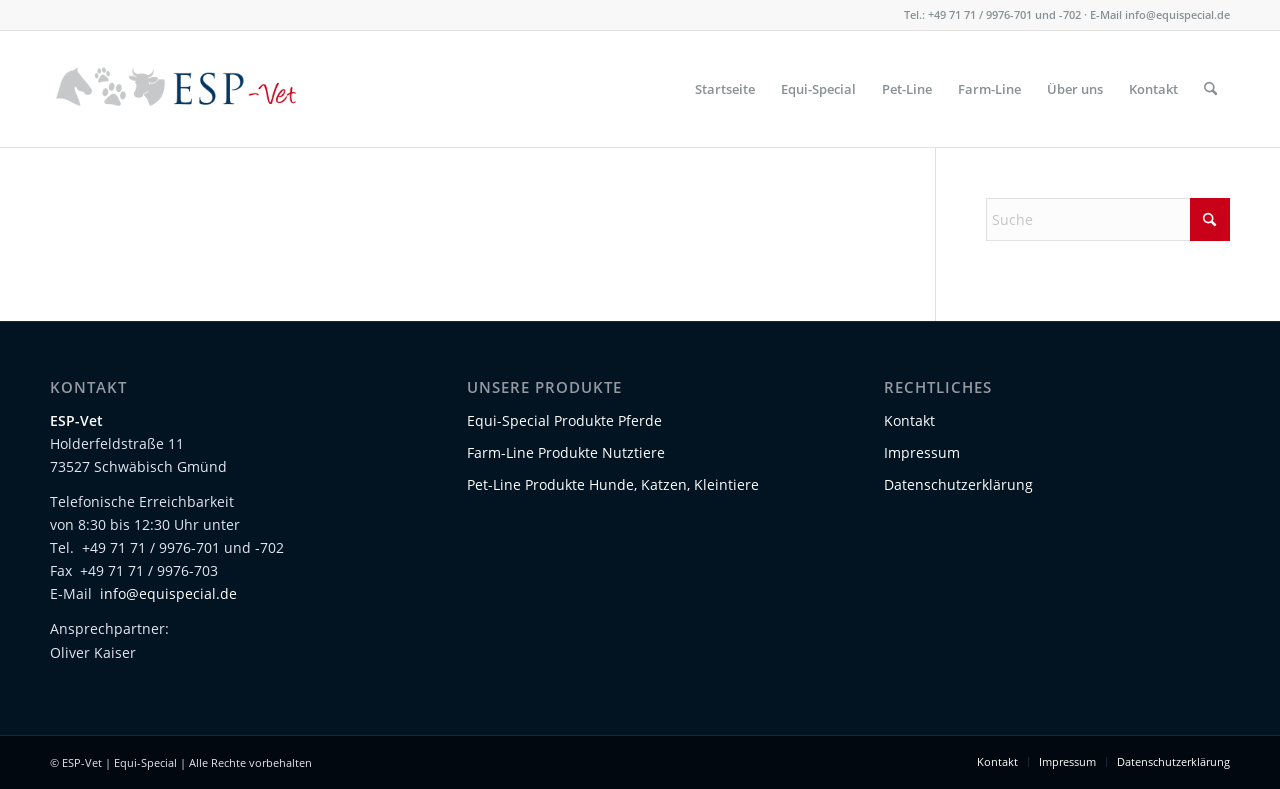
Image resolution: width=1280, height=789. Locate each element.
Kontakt (909, 420)
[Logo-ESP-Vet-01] (176, 89)
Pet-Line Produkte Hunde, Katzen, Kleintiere (613, 484)
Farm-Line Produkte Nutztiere (566, 452)
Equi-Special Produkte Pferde (564, 420)
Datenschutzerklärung (958, 484)
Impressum (922, 452)
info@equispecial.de (1177, 14)
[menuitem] (725, 89)
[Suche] (1210, 89)
